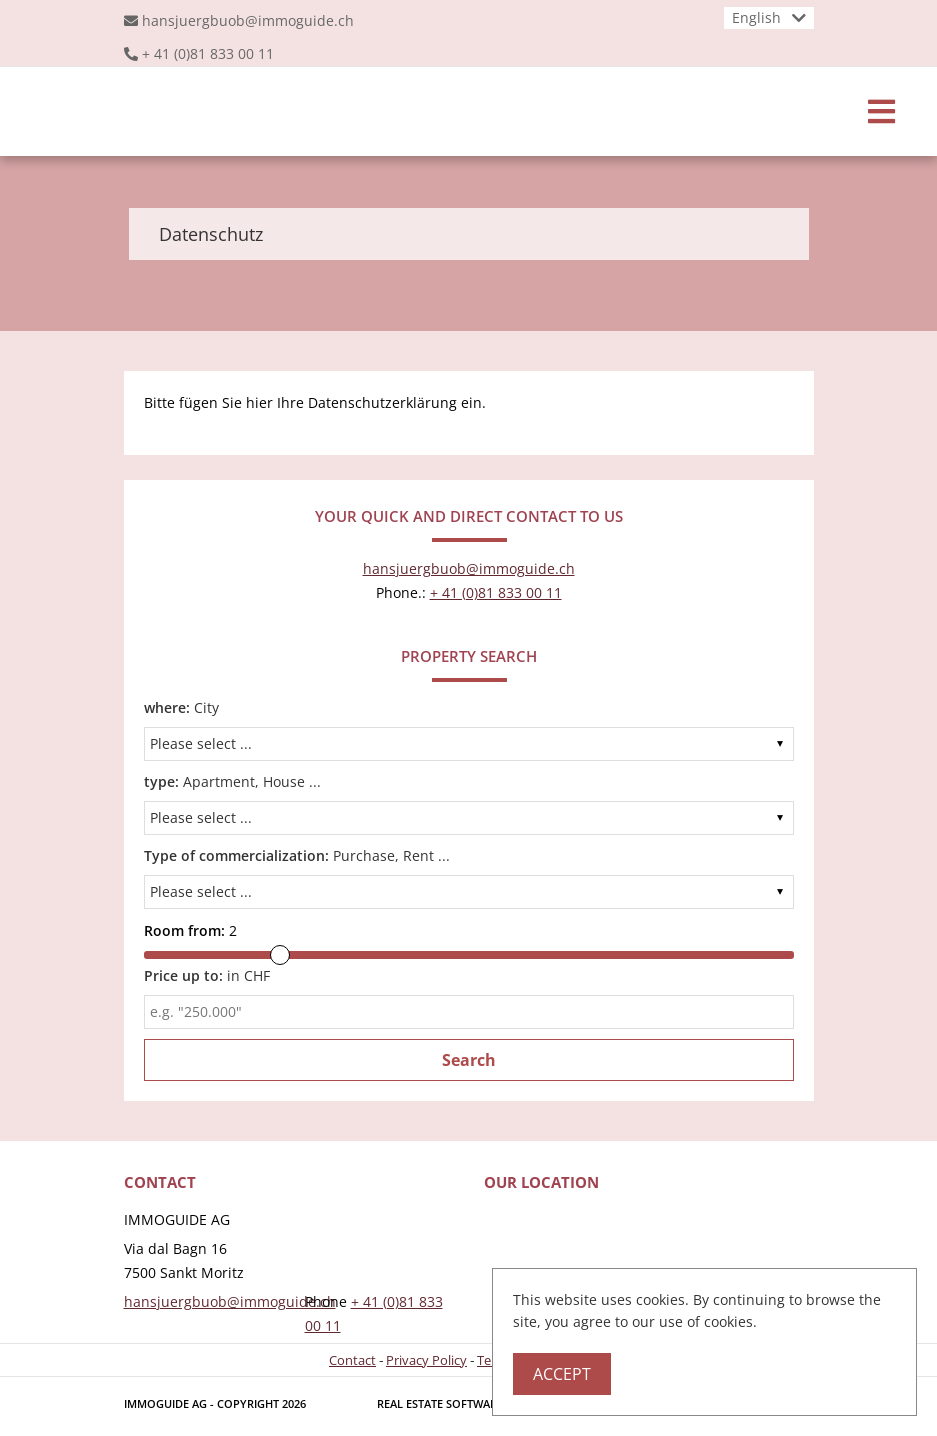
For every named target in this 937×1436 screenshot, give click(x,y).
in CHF (207, 975)
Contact (352, 1360)
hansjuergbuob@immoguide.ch (248, 20)
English (756, 17)
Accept (562, 1374)
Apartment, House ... (232, 781)
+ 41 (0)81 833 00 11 (208, 53)
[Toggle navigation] (881, 111)
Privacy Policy (426, 1360)
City (181, 707)
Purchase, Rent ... (297, 855)
